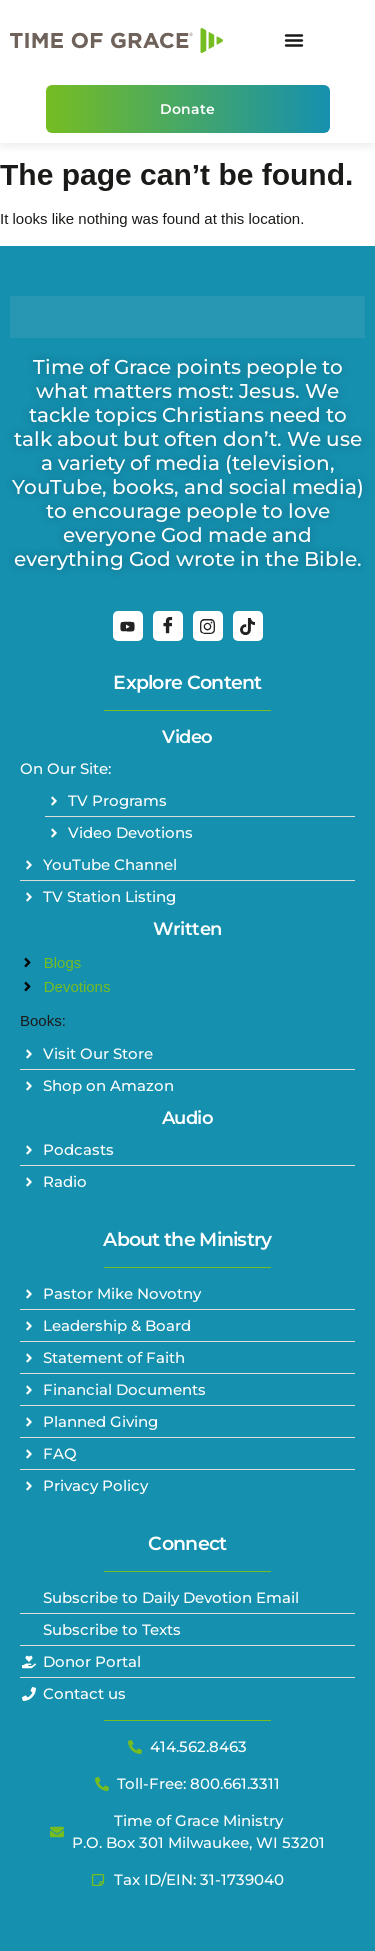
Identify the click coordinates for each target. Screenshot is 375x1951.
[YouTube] (128, 626)
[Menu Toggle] (294, 40)
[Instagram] (208, 626)
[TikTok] (248, 626)
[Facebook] (168, 626)
